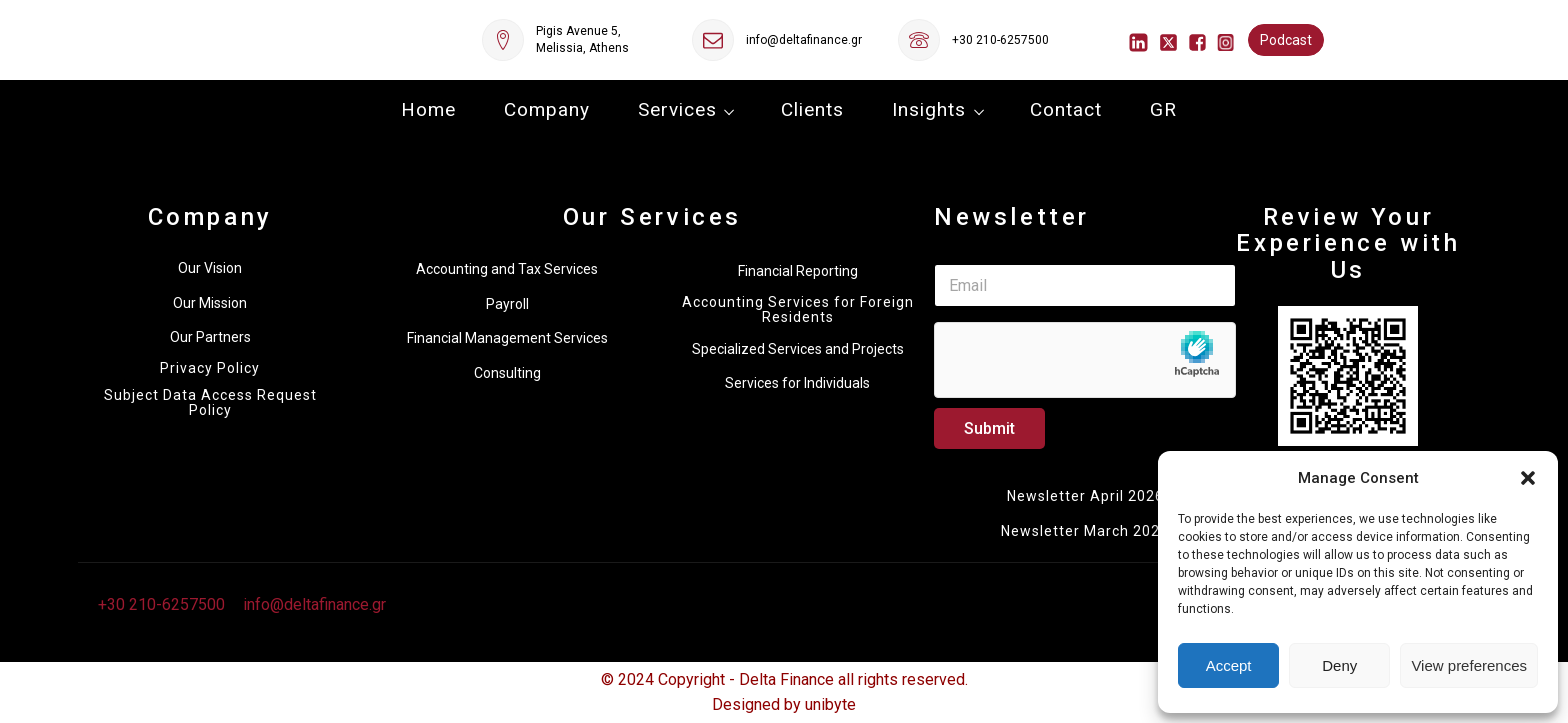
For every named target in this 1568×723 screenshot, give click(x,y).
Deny (1339, 665)
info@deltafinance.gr (804, 40)
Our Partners (210, 337)
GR (1163, 109)
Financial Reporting (798, 271)
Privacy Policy (210, 368)
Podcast (1286, 40)
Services (677, 109)
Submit (989, 428)
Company (547, 109)
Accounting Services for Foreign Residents (798, 310)
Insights (929, 109)
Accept (1229, 665)
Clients (812, 109)
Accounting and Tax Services (507, 269)
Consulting (507, 373)
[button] (1528, 478)
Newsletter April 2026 (1085, 496)
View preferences (1469, 665)
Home (428, 109)
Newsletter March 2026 (1085, 531)
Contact (1066, 109)
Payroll (507, 304)
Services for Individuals (797, 383)
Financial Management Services (507, 338)
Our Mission (210, 303)
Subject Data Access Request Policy (210, 403)
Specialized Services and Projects (798, 349)
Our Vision (210, 268)
